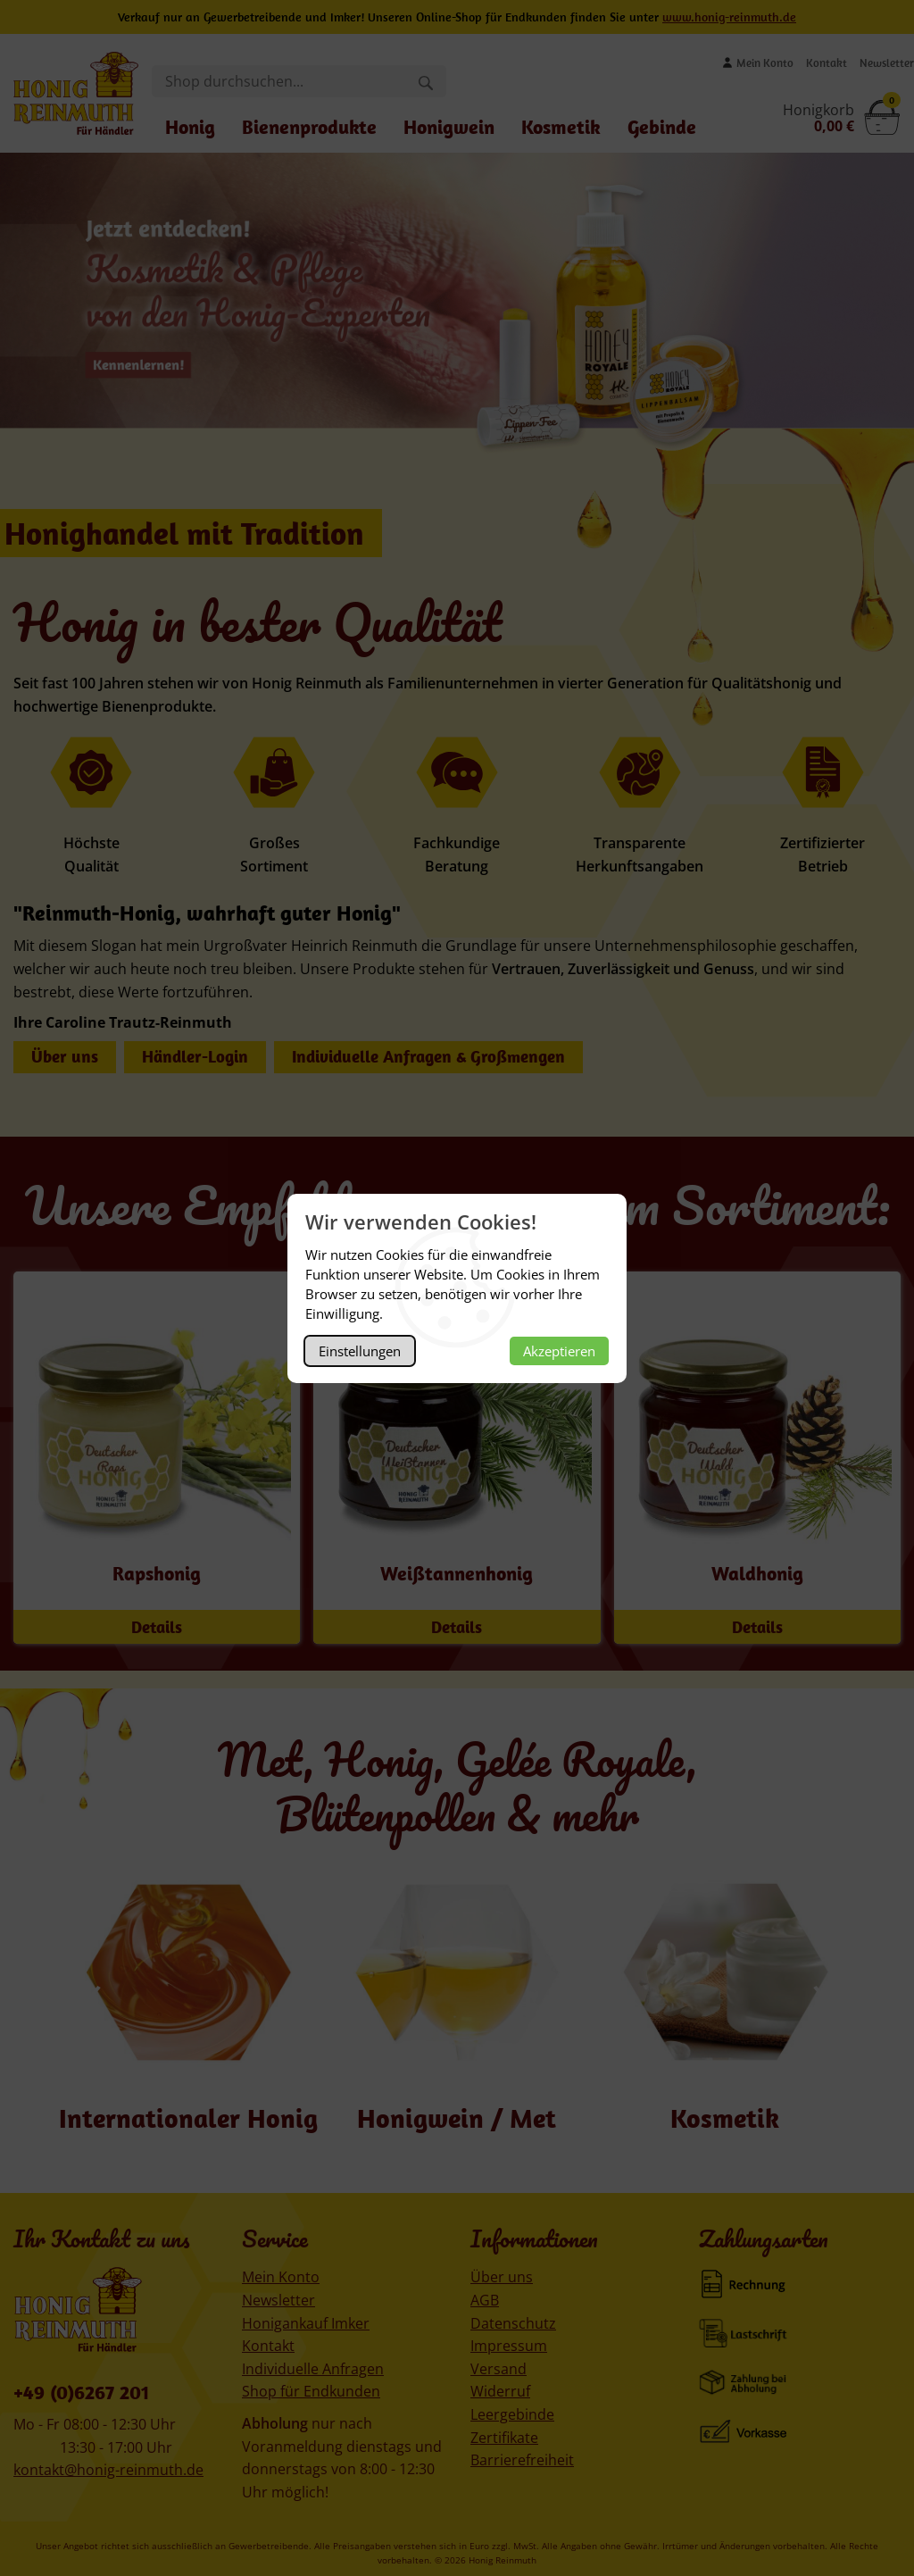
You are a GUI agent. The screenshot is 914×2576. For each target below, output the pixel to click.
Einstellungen (360, 1351)
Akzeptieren (559, 1351)
